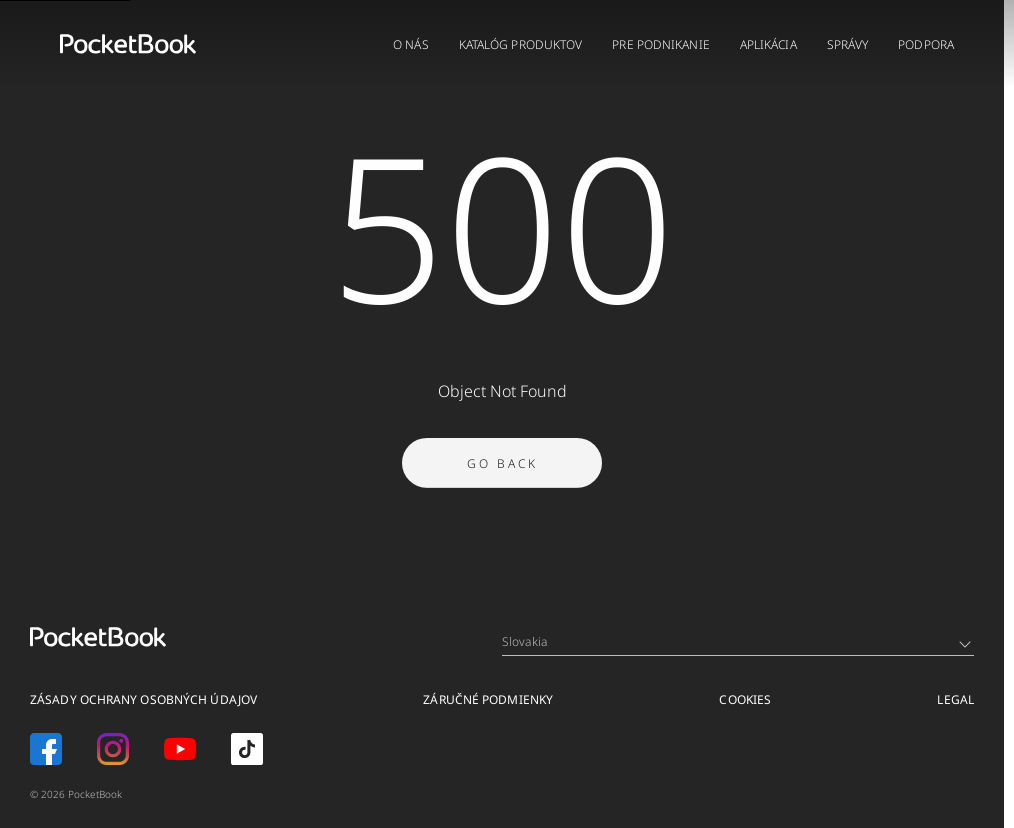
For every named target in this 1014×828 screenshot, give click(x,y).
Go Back (502, 465)
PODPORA (926, 44)
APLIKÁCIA (768, 44)
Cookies (745, 699)
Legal (955, 699)
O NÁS (411, 44)
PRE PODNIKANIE (660, 44)
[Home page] (128, 44)
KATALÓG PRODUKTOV (521, 44)
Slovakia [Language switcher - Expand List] (736, 641)
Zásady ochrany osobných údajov (143, 699)
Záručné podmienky (488, 699)
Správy (848, 44)
